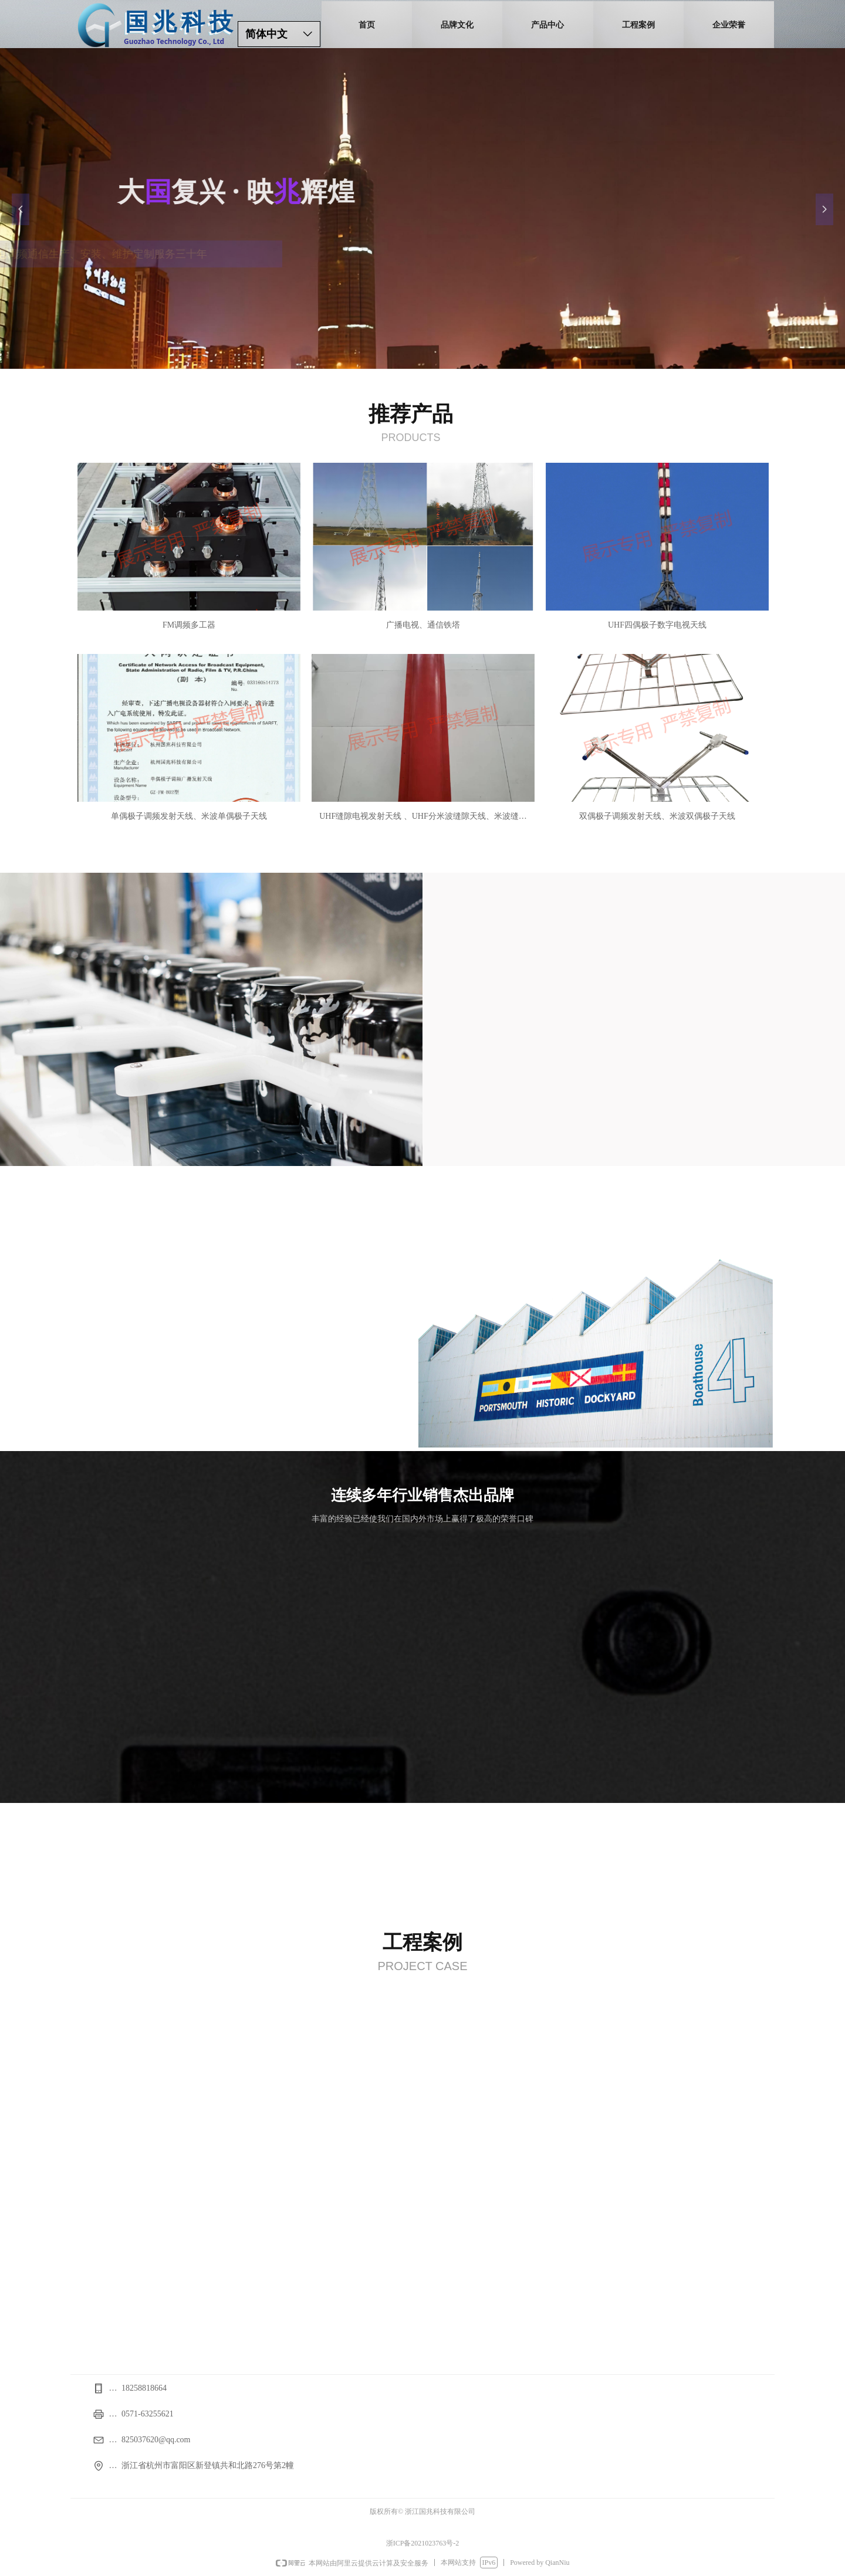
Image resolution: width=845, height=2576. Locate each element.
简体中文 (266, 34)
